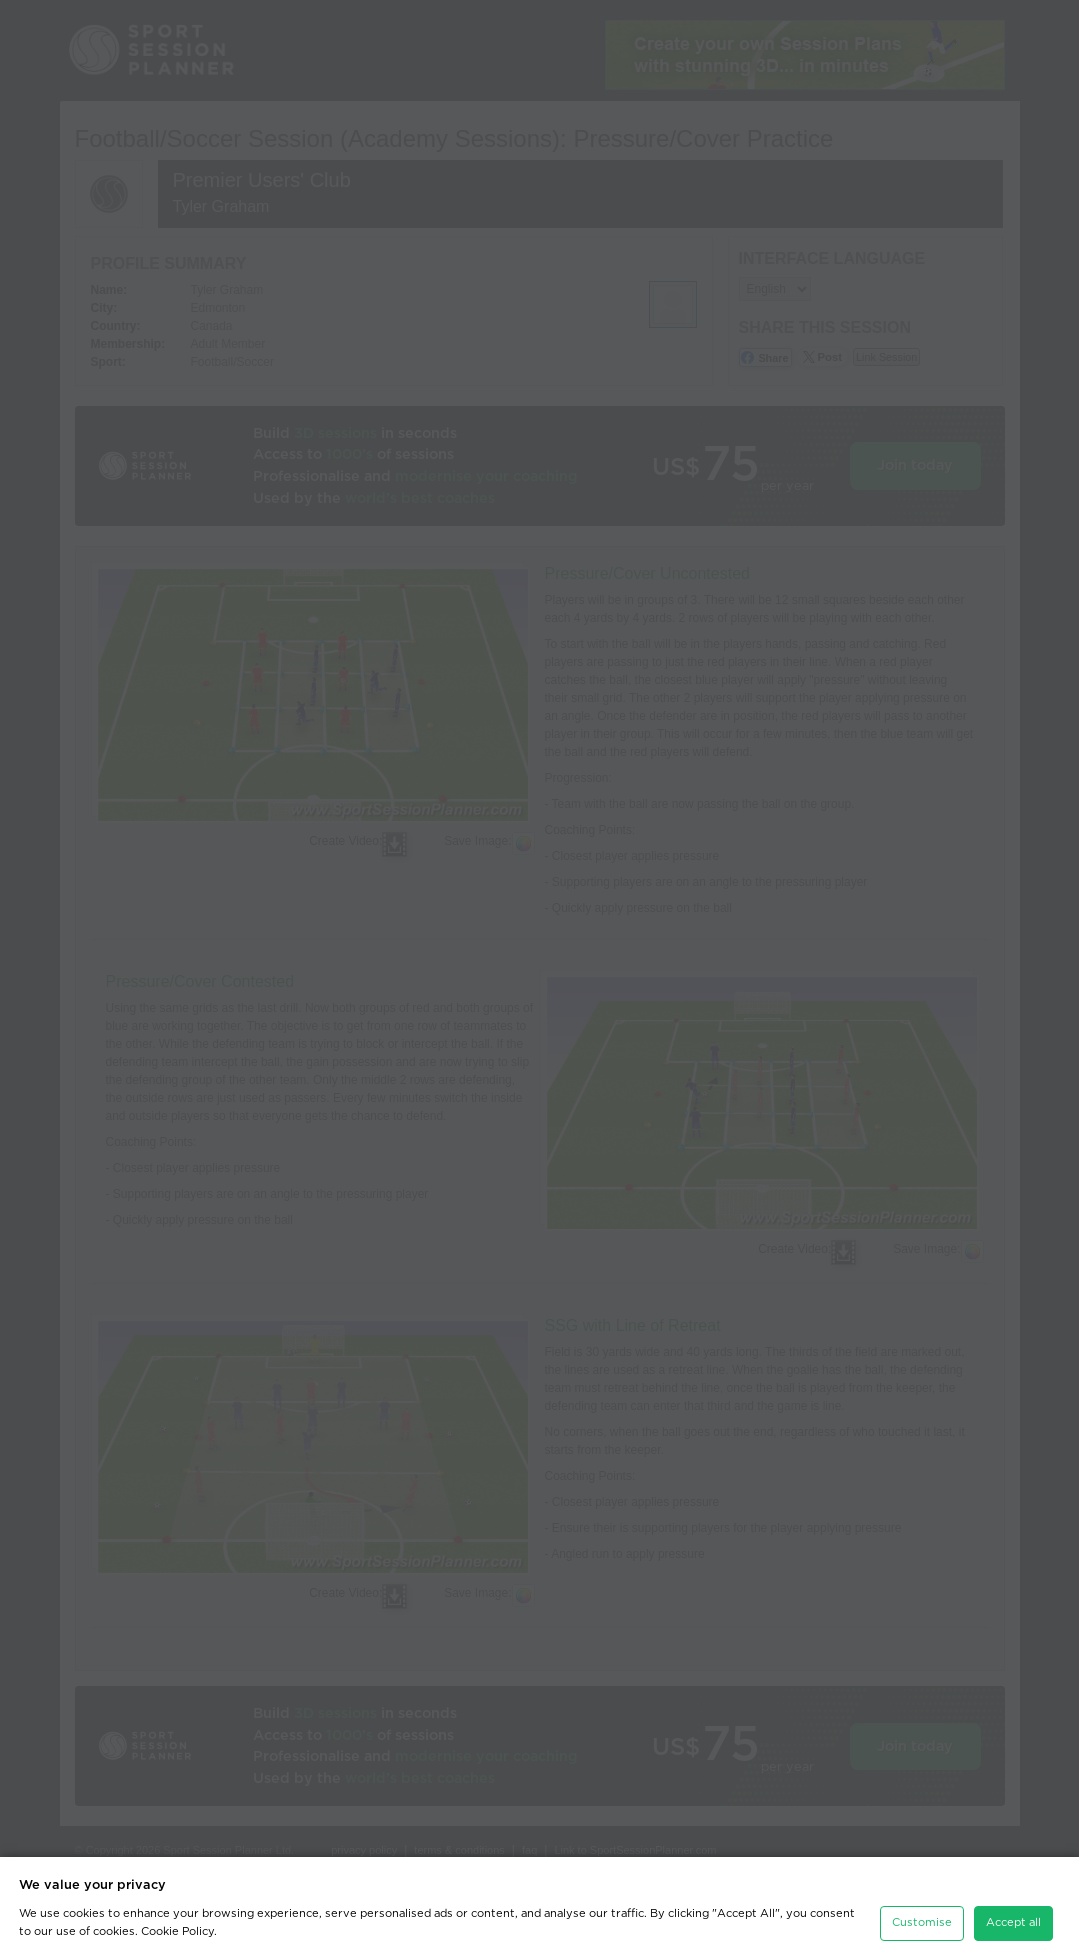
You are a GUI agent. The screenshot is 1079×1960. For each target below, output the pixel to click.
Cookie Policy (177, 1931)
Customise (922, 1922)
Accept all (1013, 1922)
